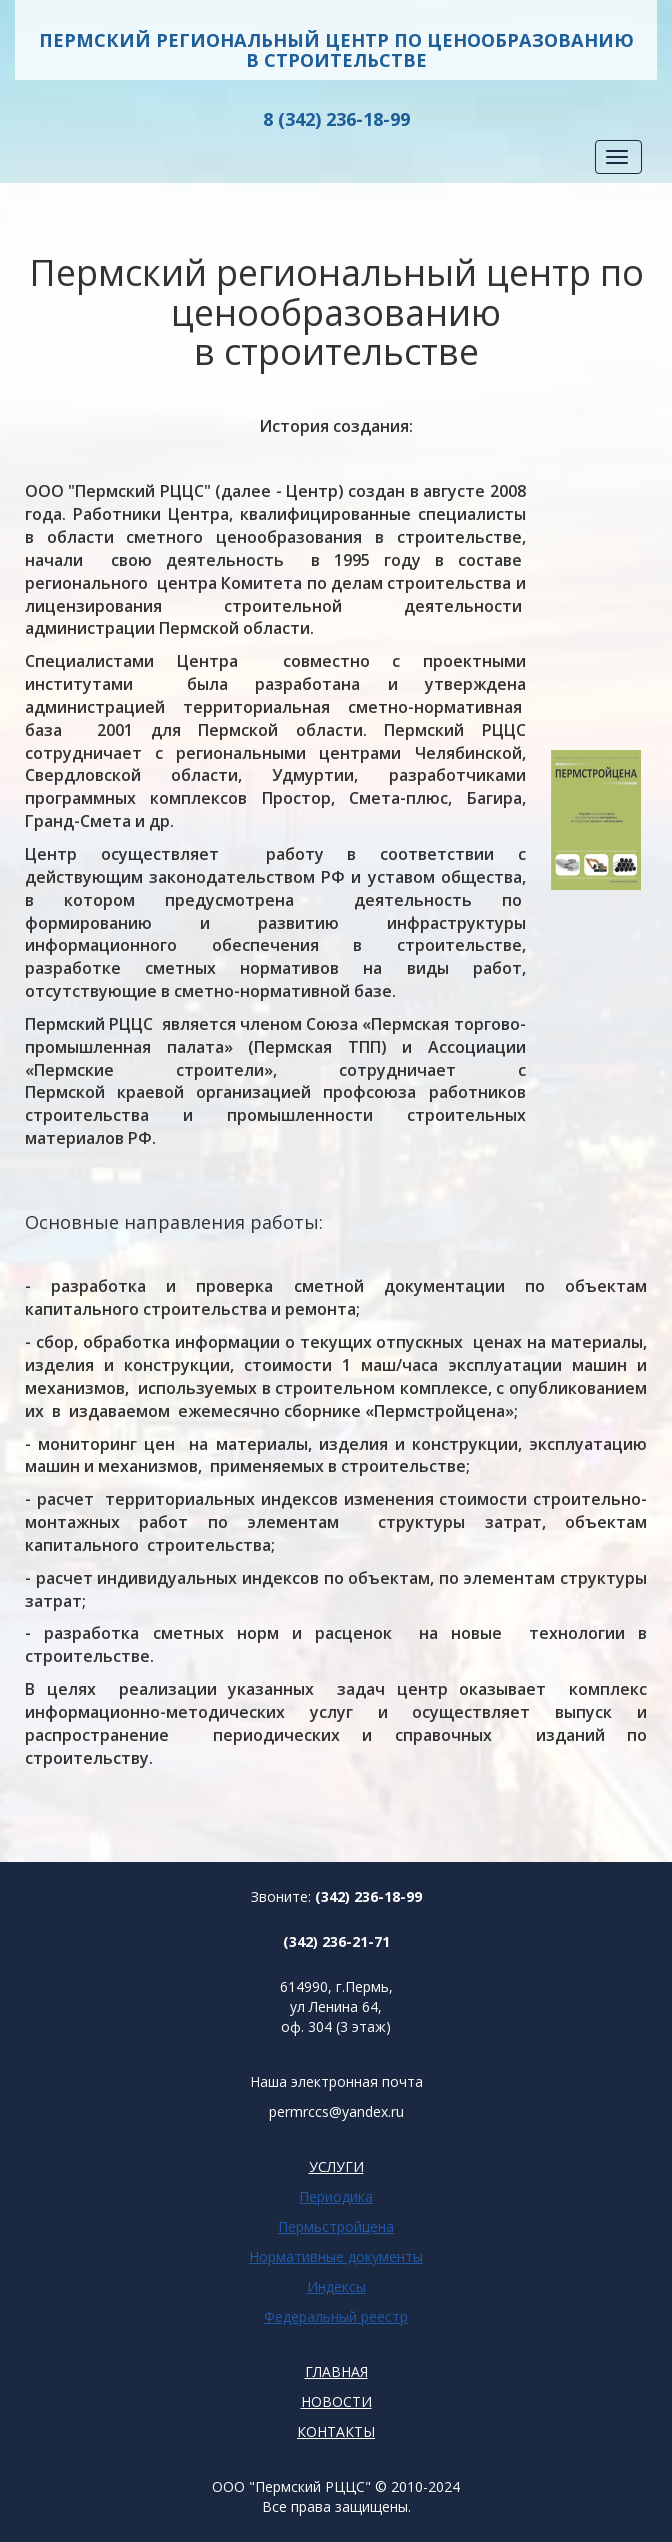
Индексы (336, 2286)
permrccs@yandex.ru (336, 2111)
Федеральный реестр (336, 2316)
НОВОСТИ (336, 2401)
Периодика (336, 2196)
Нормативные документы (336, 2256)
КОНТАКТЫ (336, 2431)
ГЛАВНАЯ (336, 2371)
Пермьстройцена (336, 2226)
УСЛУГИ (336, 2166)
